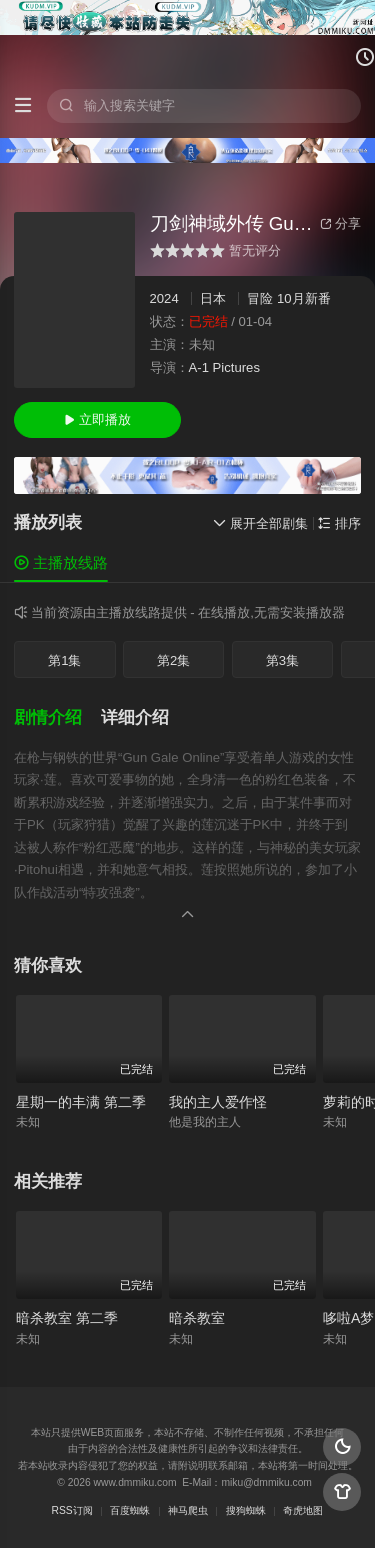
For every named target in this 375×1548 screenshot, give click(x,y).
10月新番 (304, 298)
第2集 (173, 660)
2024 (164, 298)
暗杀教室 (197, 1318)
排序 (339, 523)
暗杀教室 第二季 (67, 1318)
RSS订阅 (72, 1510)
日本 (213, 298)
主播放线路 (61, 562)
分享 (340, 223)
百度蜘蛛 (130, 1510)
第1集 (64, 660)
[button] (57, 718)
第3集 (282, 660)
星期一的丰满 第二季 (81, 1102)
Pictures (236, 367)
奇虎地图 (303, 1510)
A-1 (199, 367)
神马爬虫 (188, 1510)
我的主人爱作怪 (218, 1102)
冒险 (260, 298)
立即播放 (97, 419)
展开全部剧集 (260, 523)
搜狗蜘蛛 (246, 1510)
